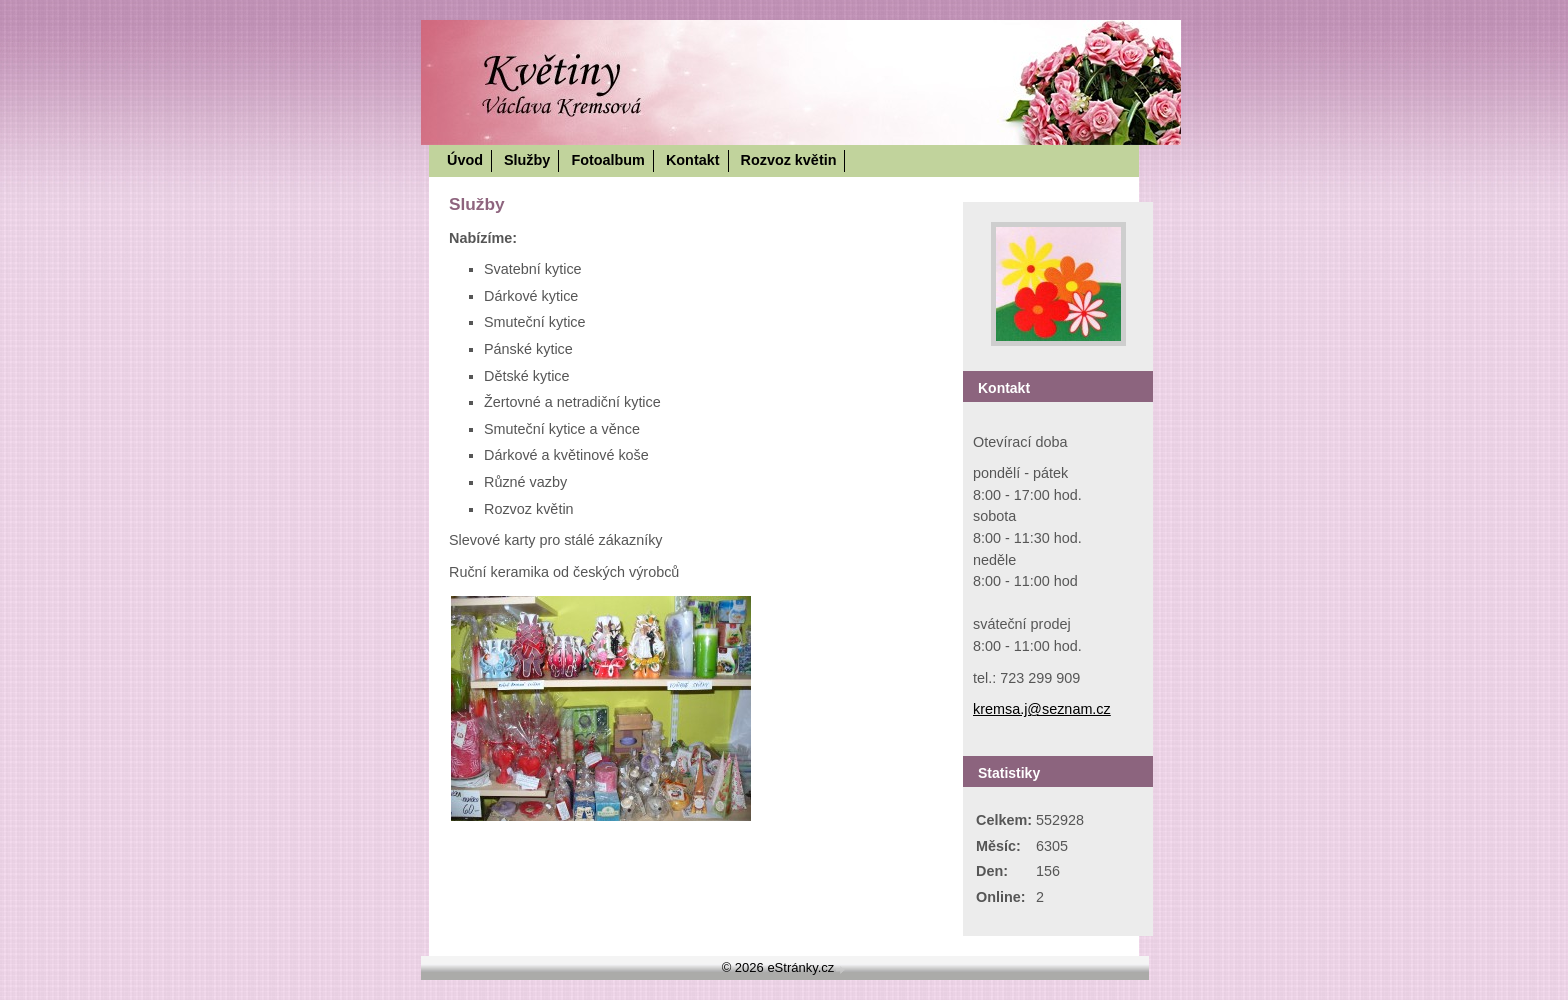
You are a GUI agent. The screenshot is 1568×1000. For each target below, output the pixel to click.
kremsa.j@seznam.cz (1042, 709)
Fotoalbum (608, 160)
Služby (527, 160)
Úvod (465, 160)
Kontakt (693, 160)
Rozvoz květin (789, 160)
